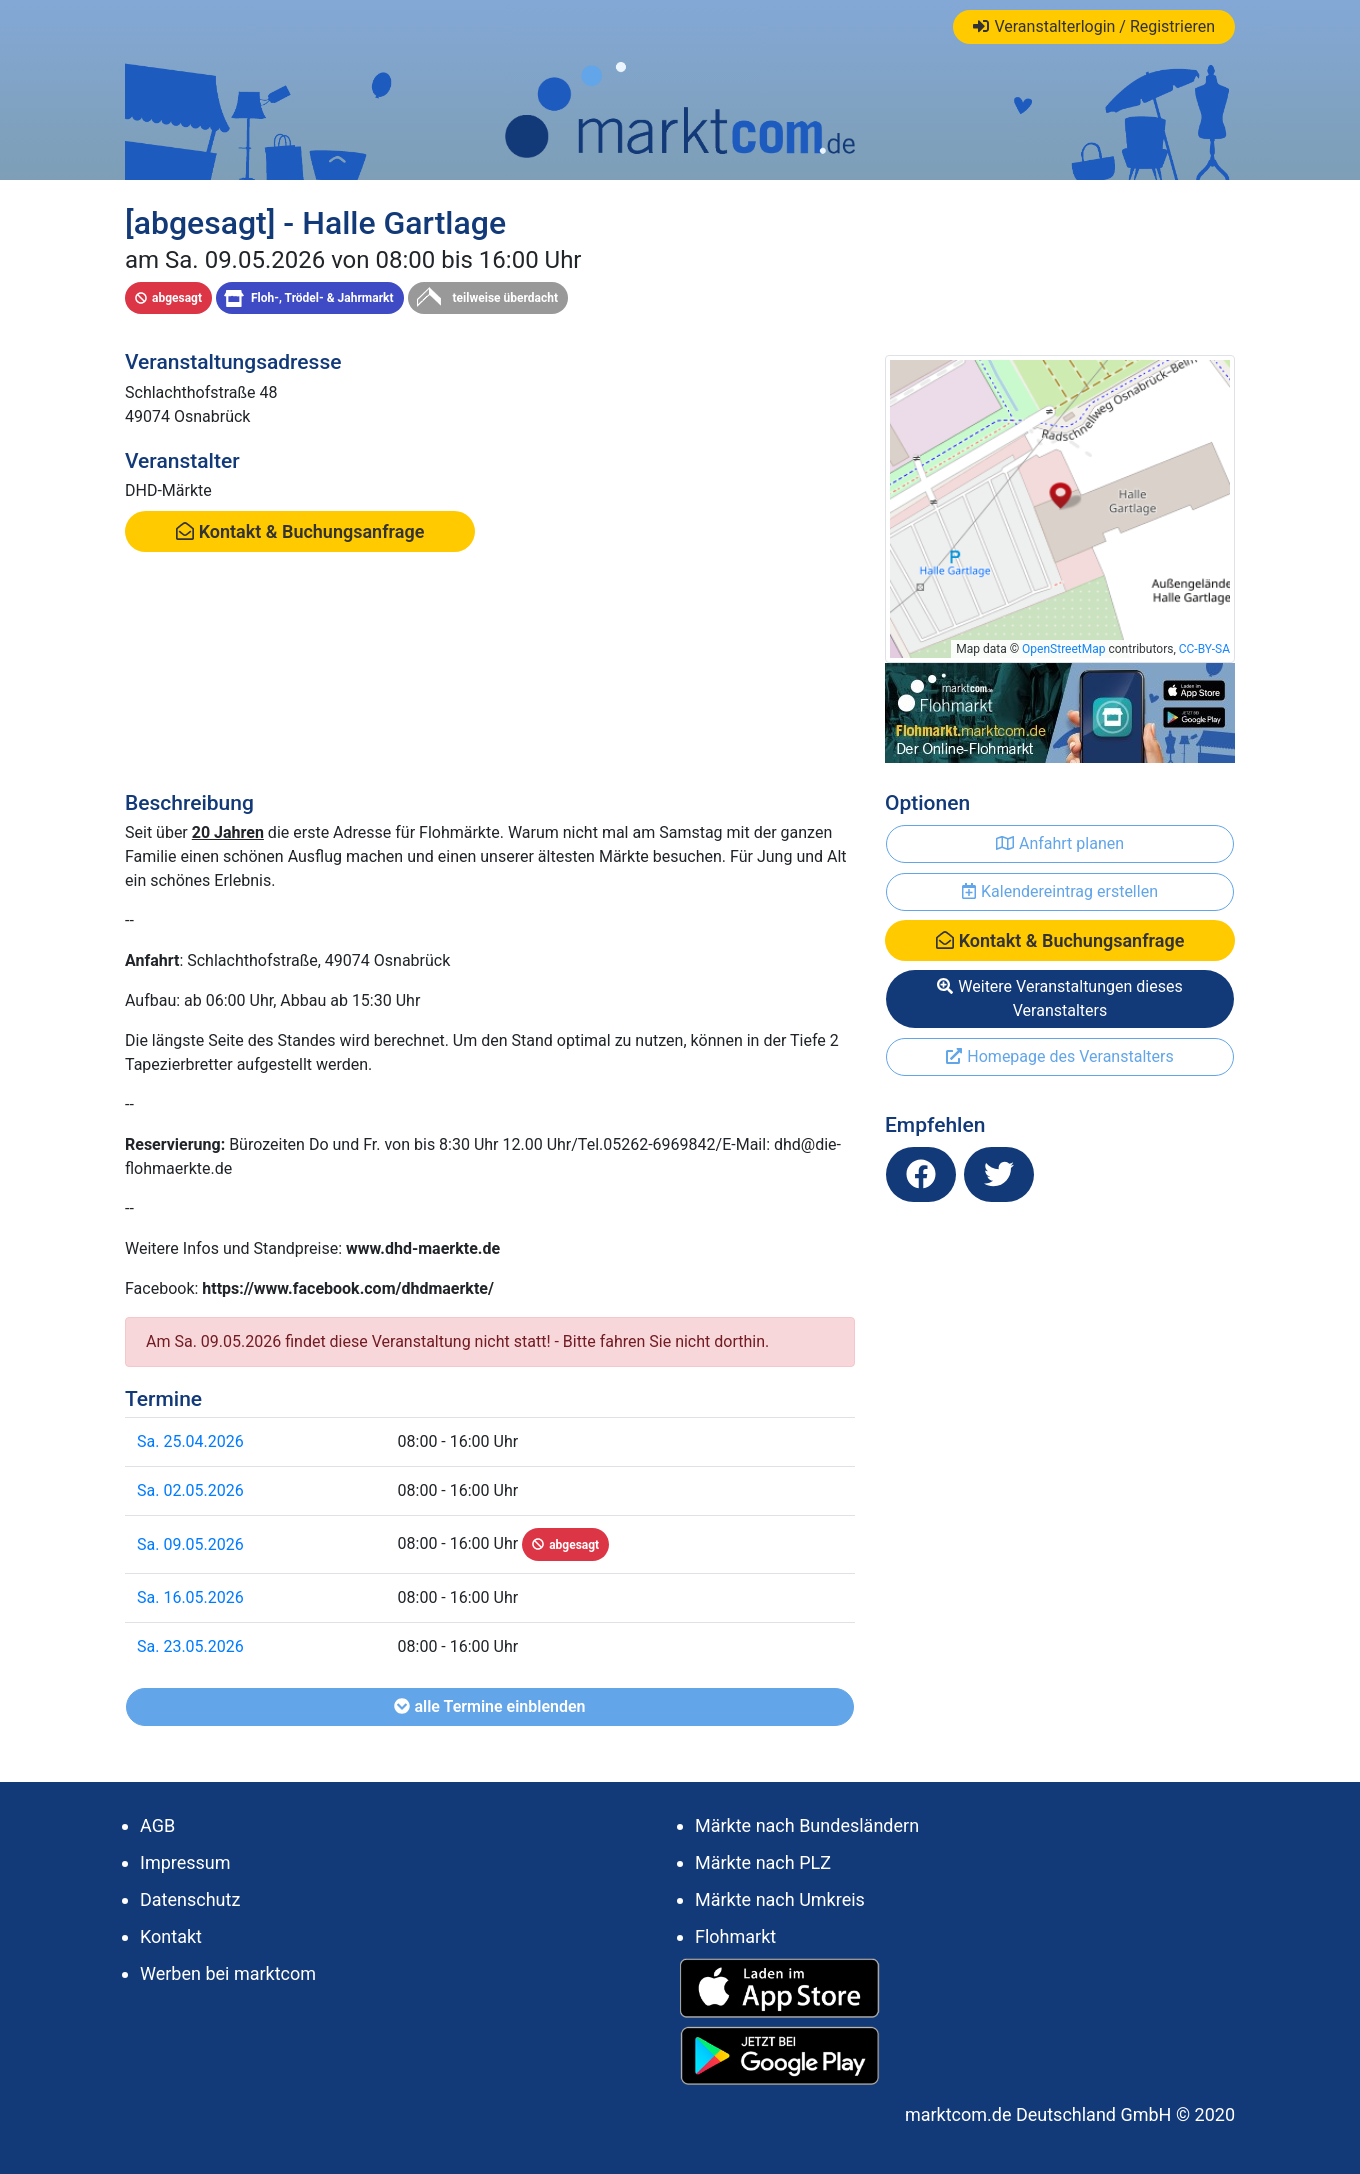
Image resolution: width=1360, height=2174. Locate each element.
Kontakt (171, 1936)
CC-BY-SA (1204, 649)
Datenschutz (190, 1899)
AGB (157, 1825)
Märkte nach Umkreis (780, 1899)
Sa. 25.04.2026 (190, 1441)
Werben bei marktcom (228, 1973)
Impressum (185, 1862)
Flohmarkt (735, 1936)
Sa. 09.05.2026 (190, 1544)
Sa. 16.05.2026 (190, 1597)
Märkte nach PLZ (763, 1862)
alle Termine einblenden (489, 1706)
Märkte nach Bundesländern (807, 1825)
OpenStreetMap (1063, 649)
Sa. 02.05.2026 (190, 1490)
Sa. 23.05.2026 (190, 1646)
